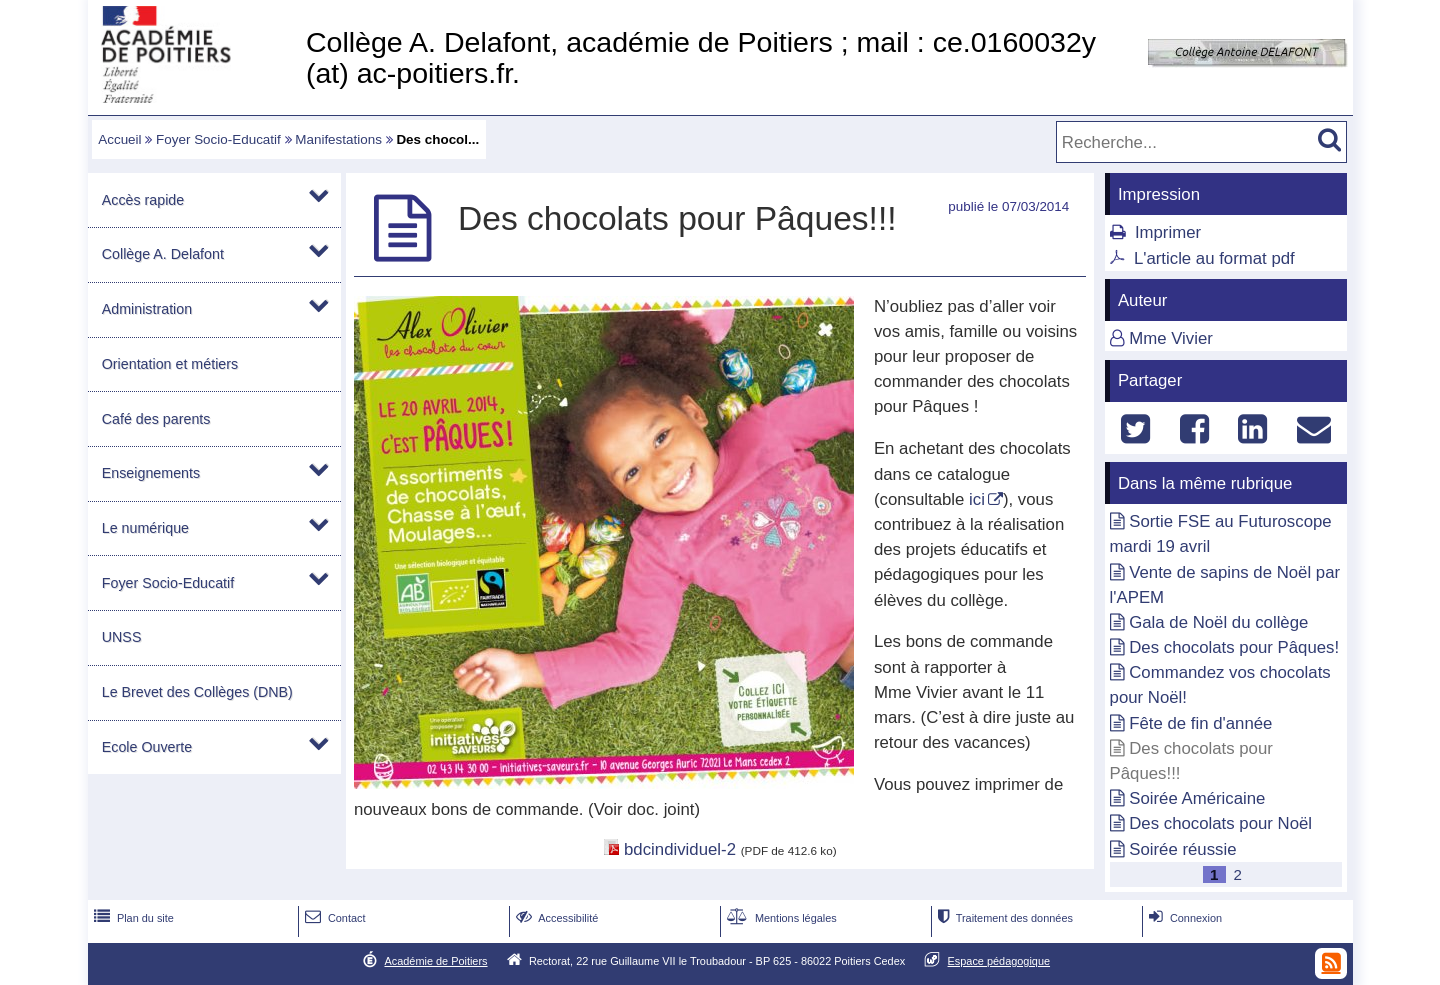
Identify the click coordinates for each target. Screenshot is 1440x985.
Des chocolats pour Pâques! (1234, 647)
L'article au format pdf (1214, 258)
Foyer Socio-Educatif (218, 139)
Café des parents (156, 419)
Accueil (119, 139)
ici (977, 499)
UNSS (122, 637)
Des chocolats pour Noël (1220, 823)
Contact (333, 918)
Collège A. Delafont (163, 254)
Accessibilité (555, 918)
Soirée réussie (1182, 849)
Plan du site (132, 918)
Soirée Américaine (1197, 798)
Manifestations (338, 139)
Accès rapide (143, 200)
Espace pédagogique (999, 961)
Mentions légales (780, 918)
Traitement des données (1003, 918)
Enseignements (151, 473)
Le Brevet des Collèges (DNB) (197, 692)
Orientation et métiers (170, 364)
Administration (147, 309)
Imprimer (1168, 232)
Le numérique (145, 528)
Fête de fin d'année (1200, 723)
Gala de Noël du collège (1218, 622)
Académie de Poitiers (435, 961)
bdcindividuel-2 (680, 849)
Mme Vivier (1171, 338)
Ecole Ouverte (147, 747)
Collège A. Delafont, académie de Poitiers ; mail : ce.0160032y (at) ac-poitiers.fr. (701, 57)
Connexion (1183, 918)
